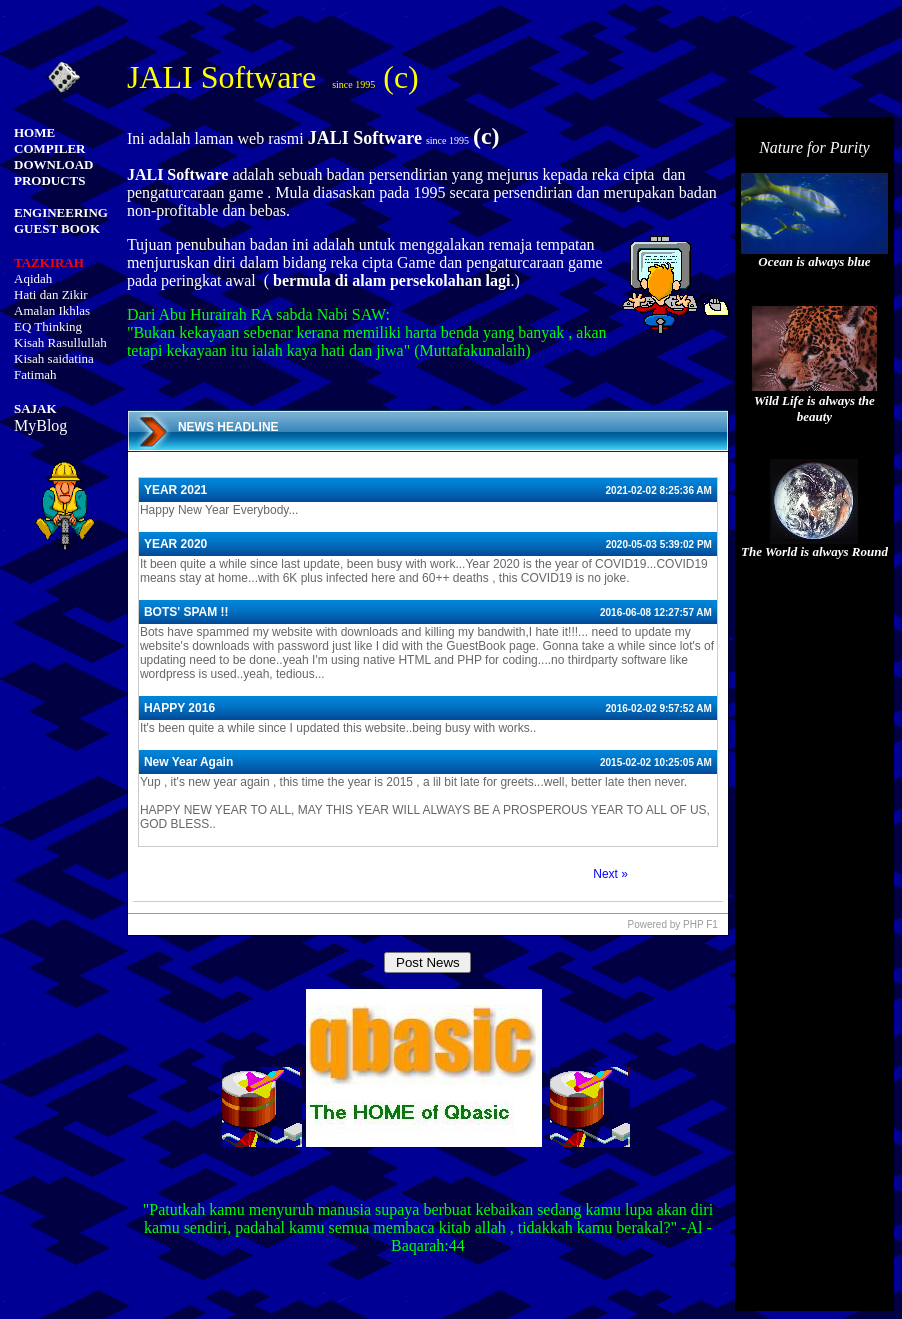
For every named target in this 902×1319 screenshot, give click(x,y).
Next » (610, 874)
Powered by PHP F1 (672, 924)
